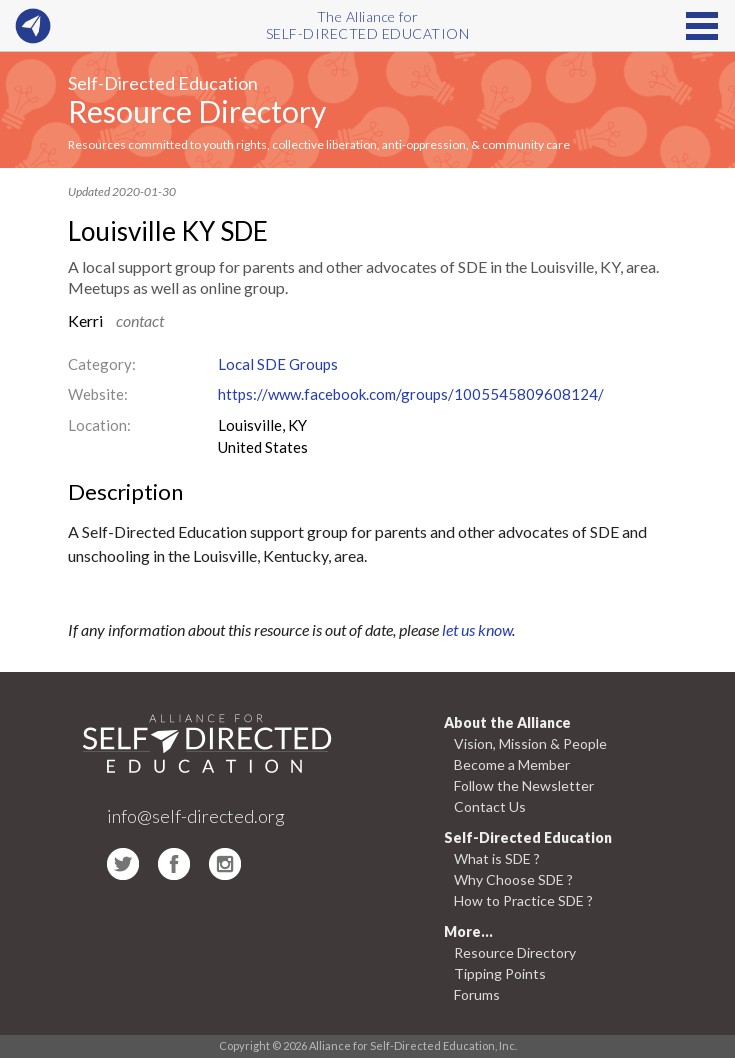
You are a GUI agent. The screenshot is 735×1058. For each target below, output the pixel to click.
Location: (99, 425)
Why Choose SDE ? (513, 879)
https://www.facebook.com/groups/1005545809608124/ (411, 394)
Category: (102, 364)
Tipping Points (500, 973)
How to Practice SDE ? (523, 900)
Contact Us (490, 806)
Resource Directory (197, 111)
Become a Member (512, 764)
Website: (98, 394)
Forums (477, 994)
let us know (477, 629)
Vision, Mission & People (530, 743)
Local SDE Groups (278, 364)
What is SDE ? (497, 858)
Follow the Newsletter (524, 785)
